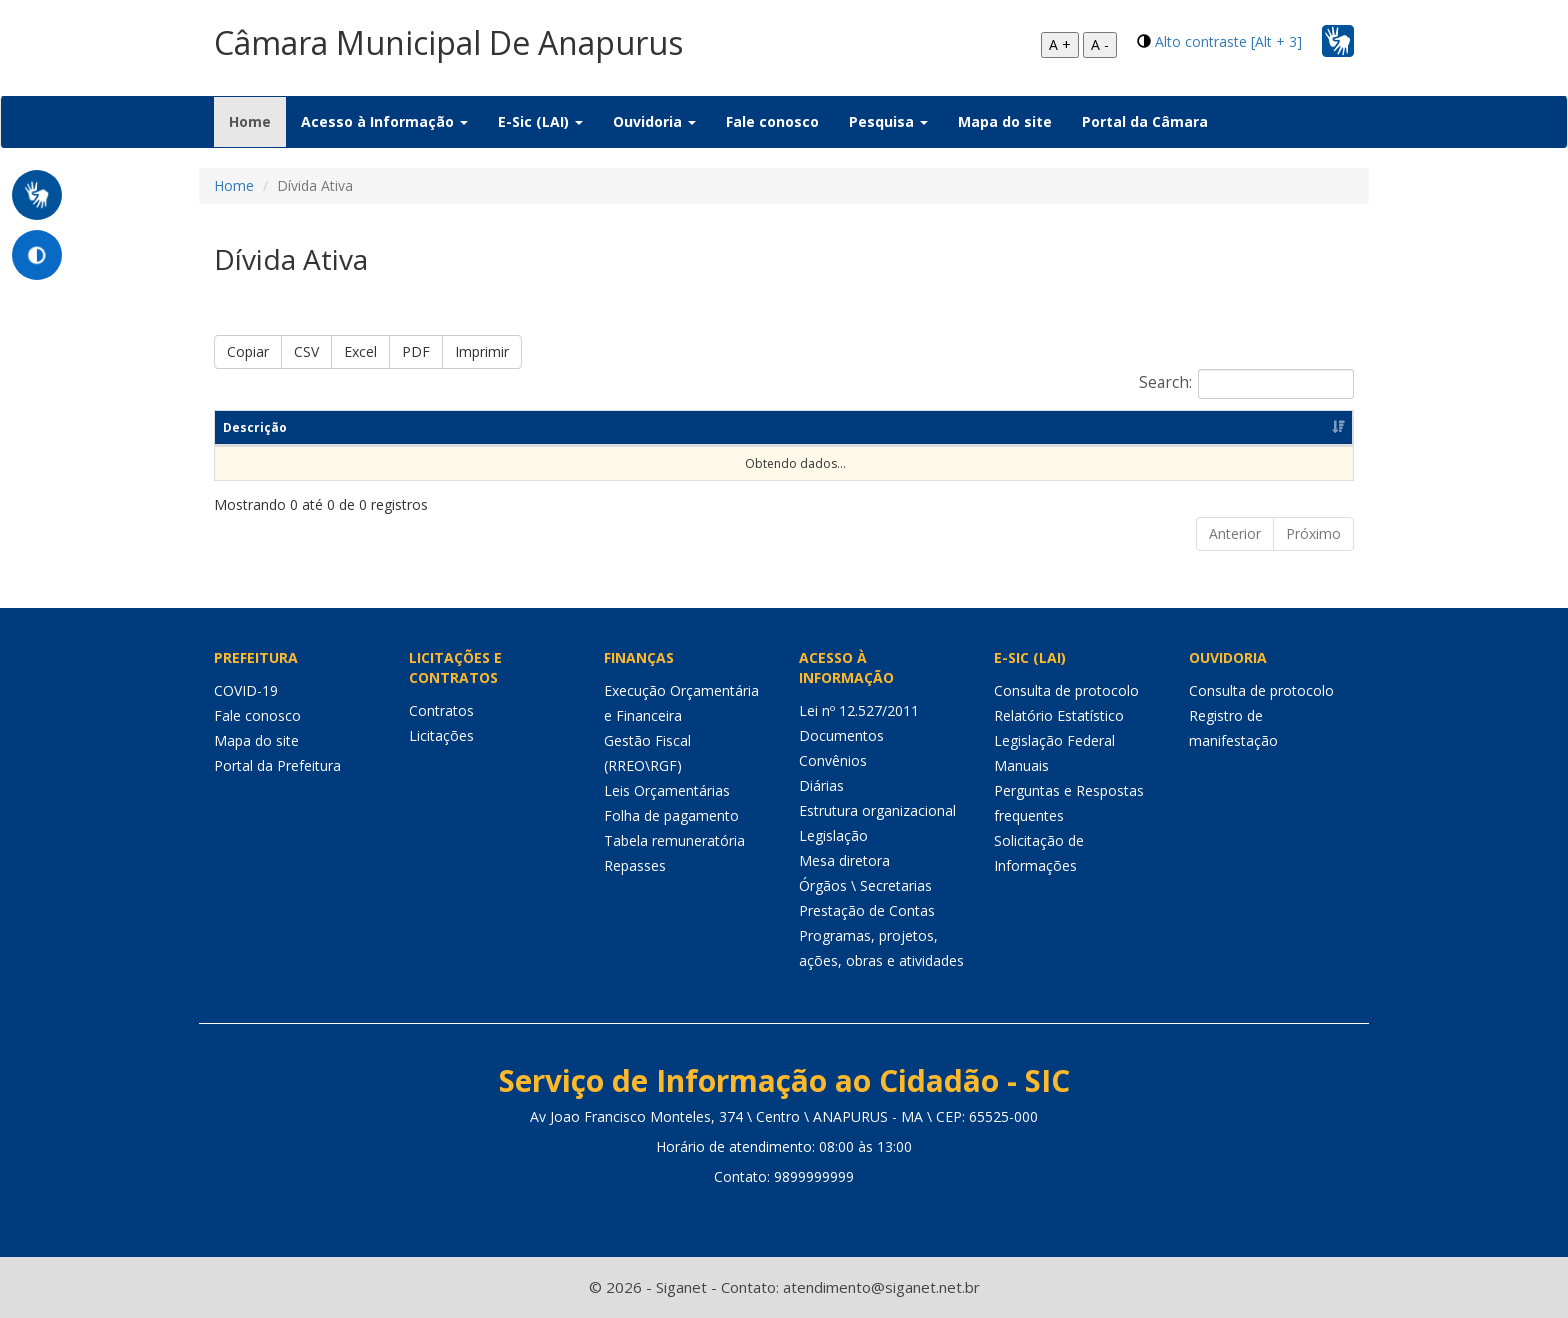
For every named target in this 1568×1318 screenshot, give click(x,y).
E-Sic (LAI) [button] (540, 121)
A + (1060, 44)
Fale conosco (772, 121)
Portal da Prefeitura (277, 765)
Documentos (841, 735)
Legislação (833, 835)
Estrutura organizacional (877, 810)
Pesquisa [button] (888, 121)
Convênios (833, 760)
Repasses (635, 865)
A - (1100, 44)
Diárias (821, 785)
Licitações (441, 735)
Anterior (1235, 533)
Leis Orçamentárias (667, 790)
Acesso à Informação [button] (384, 121)
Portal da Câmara (1145, 121)
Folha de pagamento (671, 815)
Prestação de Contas (867, 910)
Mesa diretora (844, 860)
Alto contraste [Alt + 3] (1228, 41)
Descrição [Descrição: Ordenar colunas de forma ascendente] (255, 427)
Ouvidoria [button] (654, 121)
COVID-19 (246, 690)
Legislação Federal (1054, 740)
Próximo (1313, 533)
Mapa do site (1005, 121)
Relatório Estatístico (1059, 715)
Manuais (1021, 765)
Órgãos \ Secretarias (865, 885)
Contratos (441, 710)
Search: (1246, 384)
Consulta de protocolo (1066, 690)
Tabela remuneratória (674, 840)
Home (257, 121)
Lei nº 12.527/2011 (859, 710)
